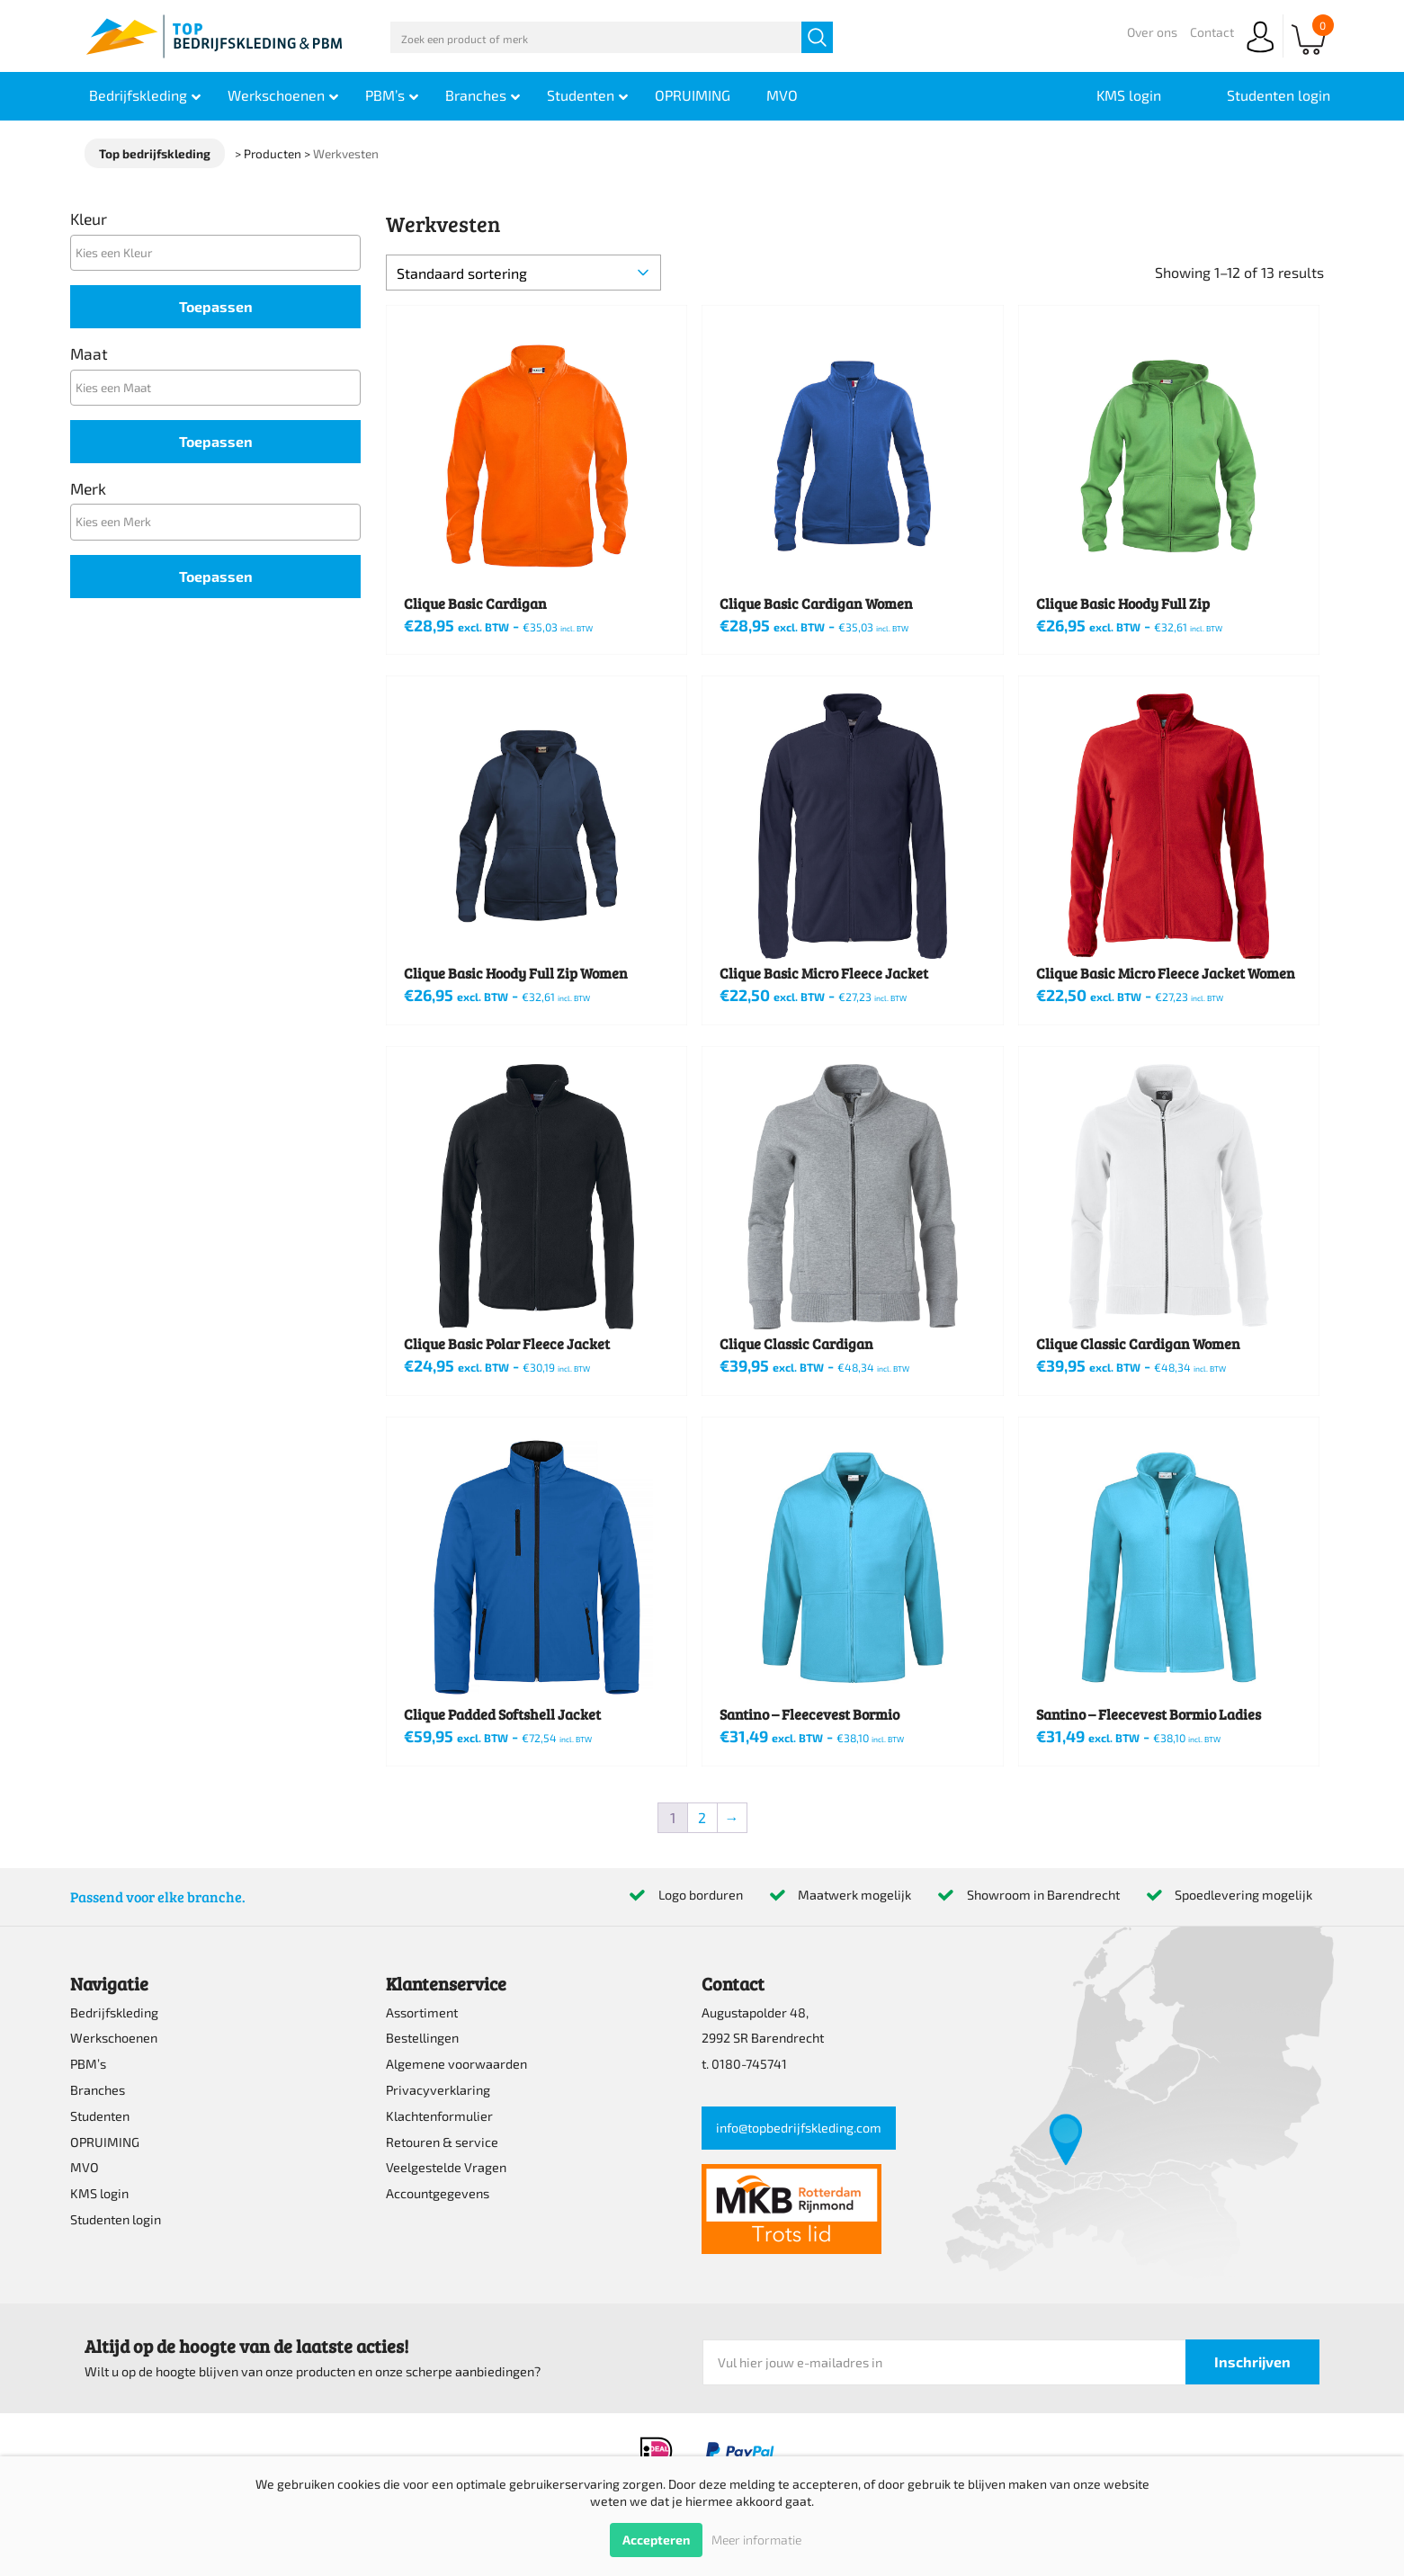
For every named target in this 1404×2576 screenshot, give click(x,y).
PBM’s (88, 2063)
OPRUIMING (104, 2142)
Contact (1212, 32)
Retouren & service (442, 2142)
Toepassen (216, 306)
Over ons (1152, 32)
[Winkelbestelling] (523, 273)
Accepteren (656, 2539)
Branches (97, 2089)
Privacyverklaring (438, 2089)
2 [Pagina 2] (702, 1817)
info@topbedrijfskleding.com (798, 2127)
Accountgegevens (437, 2193)
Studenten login (115, 2219)
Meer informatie (756, 2539)
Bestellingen (422, 2037)
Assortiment (422, 2012)
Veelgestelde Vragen (446, 2167)
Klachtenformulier (439, 2116)
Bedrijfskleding (114, 2012)
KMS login (99, 2193)
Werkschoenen (113, 2037)
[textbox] (220, 252)
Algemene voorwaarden (456, 2063)
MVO (84, 2167)
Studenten (100, 2116)
